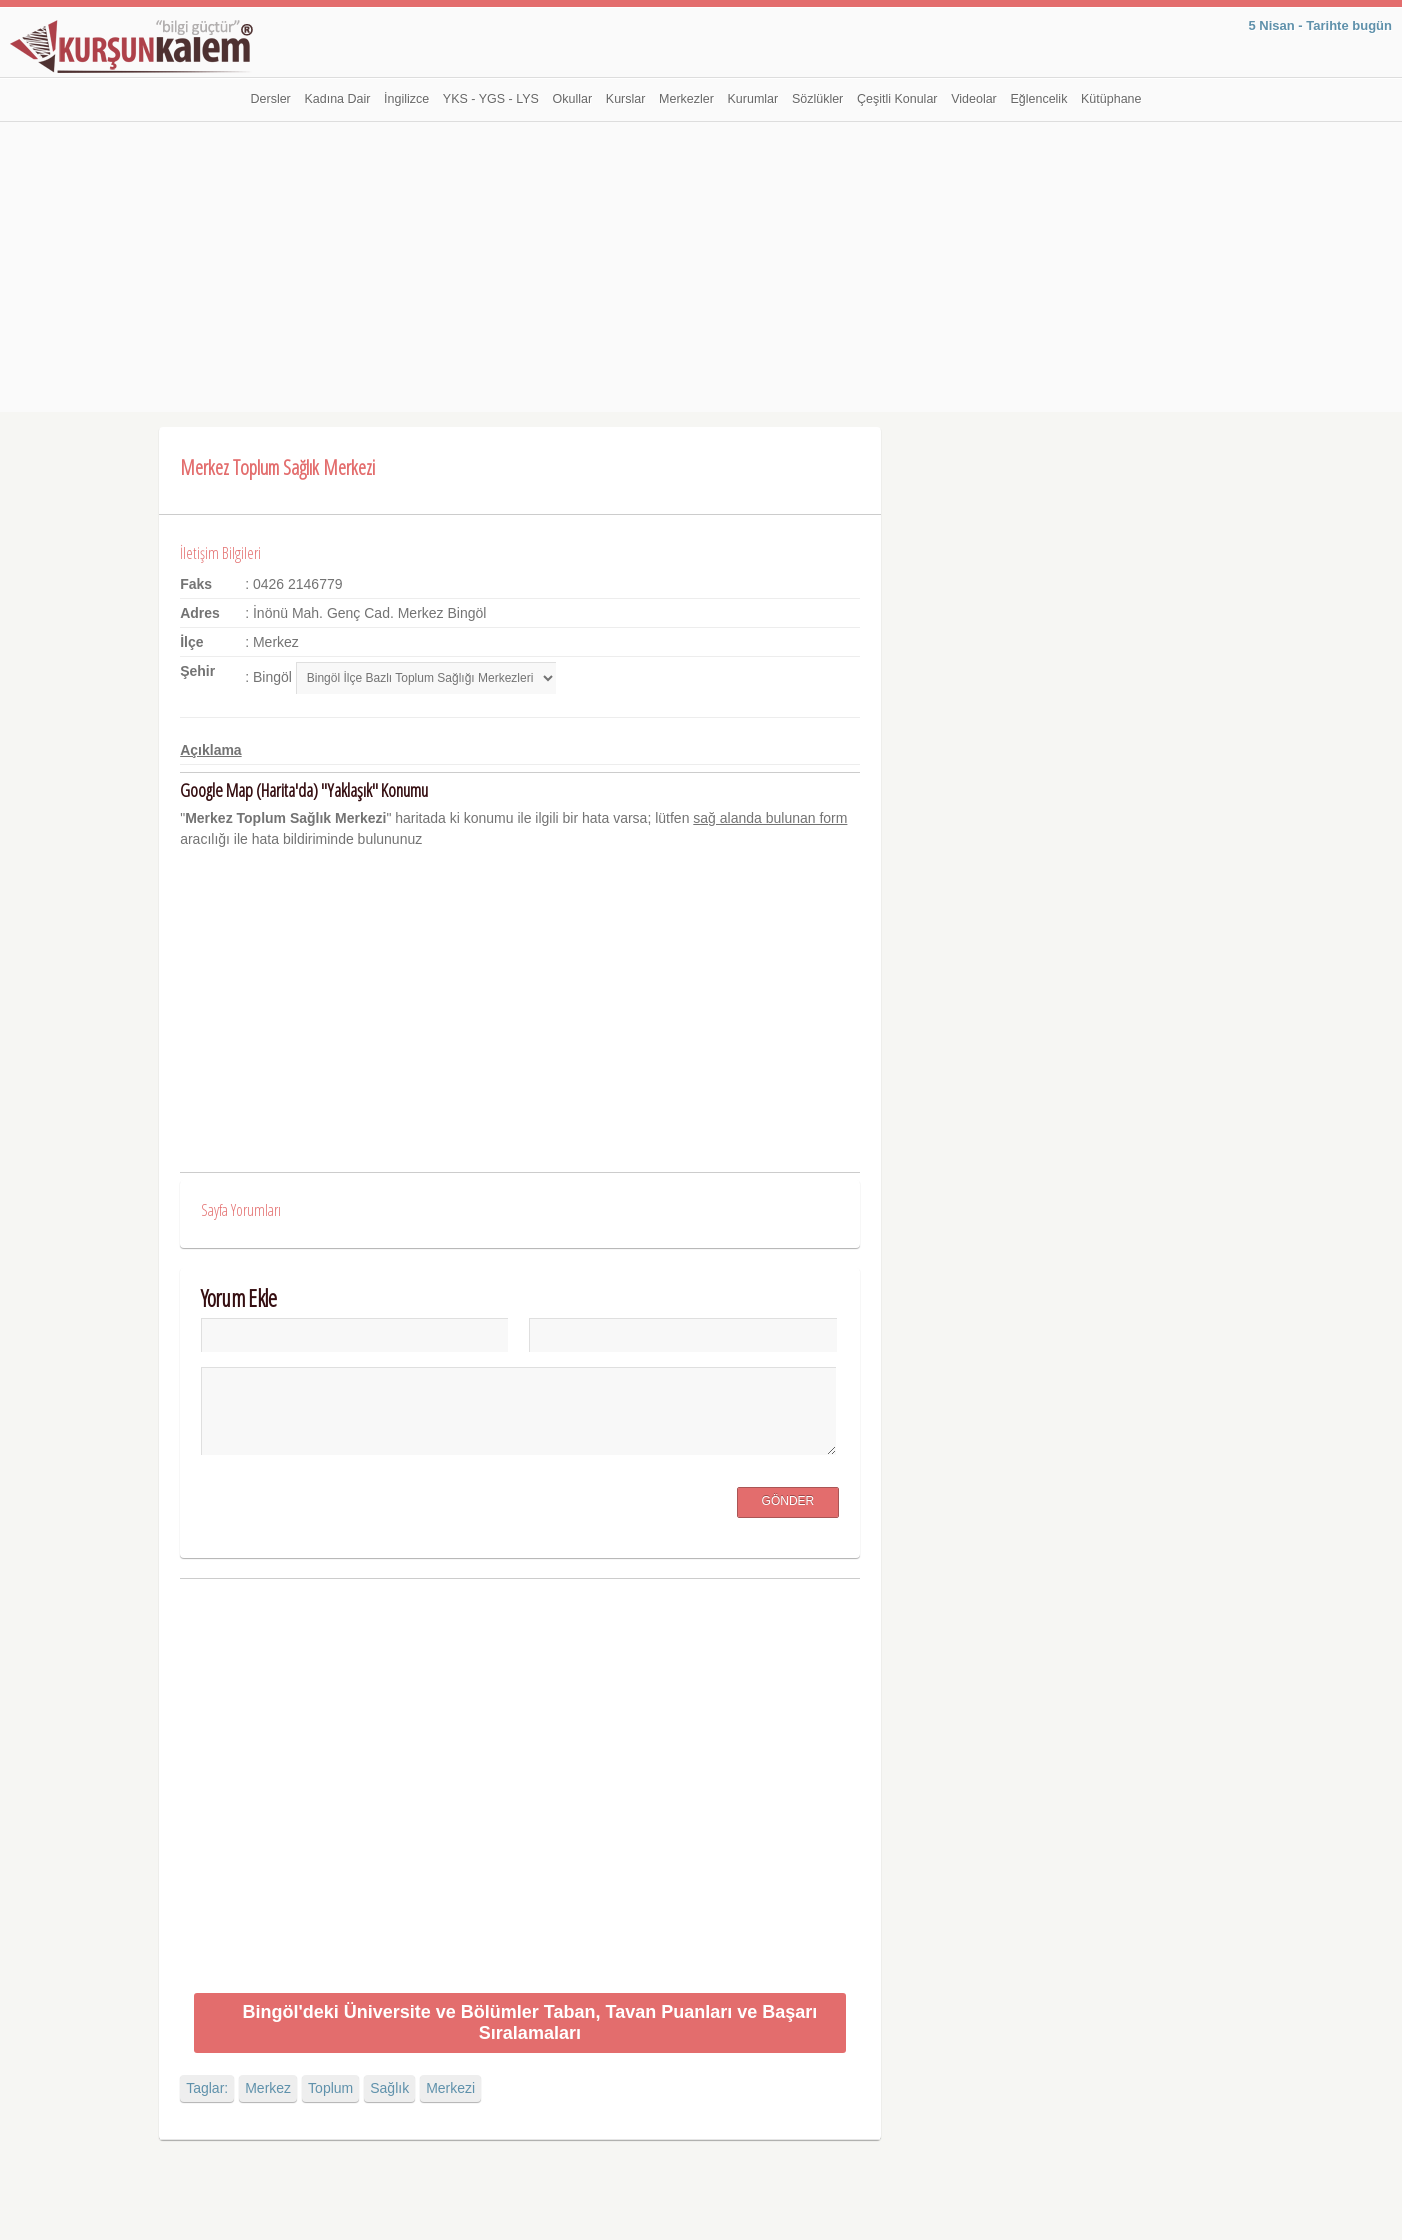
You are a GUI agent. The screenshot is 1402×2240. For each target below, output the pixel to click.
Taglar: (207, 2088)
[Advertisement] (701, 272)
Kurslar (626, 99)
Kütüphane (1111, 99)
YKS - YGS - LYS (491, 99)
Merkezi (450, 2088)
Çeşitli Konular (897, 99)
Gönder (788, 1501)
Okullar (573, 99)
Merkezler (686, 99)
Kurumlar (753, 99)
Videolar (974, 99)
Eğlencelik (1038, 99)
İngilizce (406, 99)
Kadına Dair (337, 99)
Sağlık (389, 2088)
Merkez (268, 2088)
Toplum (330, 2088)
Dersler (271, 99)
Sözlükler (817, 99)
